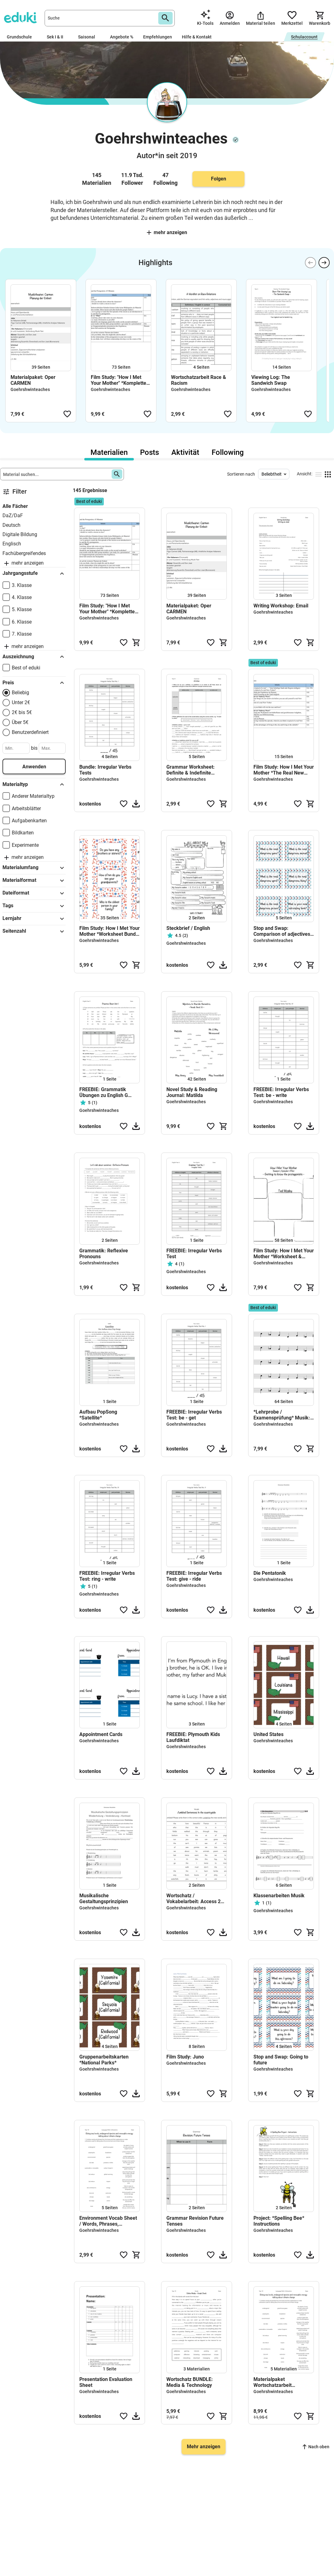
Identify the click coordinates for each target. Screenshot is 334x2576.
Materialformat (34, 880)
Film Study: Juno (185, 2057)
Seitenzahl (34, 931)
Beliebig (20, 692)
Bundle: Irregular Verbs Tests (105, 770)
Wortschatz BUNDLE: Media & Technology (189, 2382)
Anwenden (34, 767)
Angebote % (121, 36)
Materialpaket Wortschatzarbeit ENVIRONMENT (272, 2382)
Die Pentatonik (269, 1573)
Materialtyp (34, 784)
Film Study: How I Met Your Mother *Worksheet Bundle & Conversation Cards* (109, 931)
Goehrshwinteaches (30, 389)
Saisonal (89, 36)
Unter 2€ (21, 702)
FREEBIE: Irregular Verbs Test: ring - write (107, 1576)
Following (228, 452)
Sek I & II (57, 36)
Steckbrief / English (188, 928)
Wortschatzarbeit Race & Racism (198, 380)
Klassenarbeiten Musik (279, 1896)
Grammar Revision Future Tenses (195, 2221)
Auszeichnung (34, 656)
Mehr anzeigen (167, 232)
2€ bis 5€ (22, 712)
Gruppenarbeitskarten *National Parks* (104, 2060)
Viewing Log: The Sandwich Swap (270, 380)
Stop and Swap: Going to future (280, 2060)
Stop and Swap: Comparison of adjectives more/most (281, 931)
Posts (149, 452)
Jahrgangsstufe (34, 573)
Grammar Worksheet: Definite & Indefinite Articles (190, 770)
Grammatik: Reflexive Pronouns (103, 1253)
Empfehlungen (157, 36)
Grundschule (22, 36)
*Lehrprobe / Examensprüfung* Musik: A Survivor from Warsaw (281, 1415)
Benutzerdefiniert (30, 732)
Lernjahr (34, 918)
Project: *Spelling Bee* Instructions (278, 2221)
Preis (34, 682)
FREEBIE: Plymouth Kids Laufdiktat (193, 1737)
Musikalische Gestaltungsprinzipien (103, 1898)
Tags (34, 906)
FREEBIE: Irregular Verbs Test (194, 1253)
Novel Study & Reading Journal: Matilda (191, 1092)
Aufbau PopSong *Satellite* (98, 1415)
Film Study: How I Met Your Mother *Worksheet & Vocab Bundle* (283, 1253)
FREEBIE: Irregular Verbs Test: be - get (194, 1415)
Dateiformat (34, 893)
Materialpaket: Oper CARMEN (33, 380)
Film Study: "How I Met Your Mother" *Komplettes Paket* (120, 380)
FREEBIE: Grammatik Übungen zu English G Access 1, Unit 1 (103, 1092)
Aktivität (185, 452)
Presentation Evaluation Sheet (105, 2382)
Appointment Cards (100, 1734)
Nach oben (316, 2446)
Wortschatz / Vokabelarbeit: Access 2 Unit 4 (193, 1898)
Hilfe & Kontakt (197, 36)
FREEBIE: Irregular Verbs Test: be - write (281, 1092)
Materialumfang (34, 868)
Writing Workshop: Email (280, 606)
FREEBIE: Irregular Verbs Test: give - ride (194, 1576)
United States (268, 1734)
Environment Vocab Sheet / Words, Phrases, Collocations (108, 2221)
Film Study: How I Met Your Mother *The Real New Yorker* (283, 770)
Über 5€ (20, 722)
